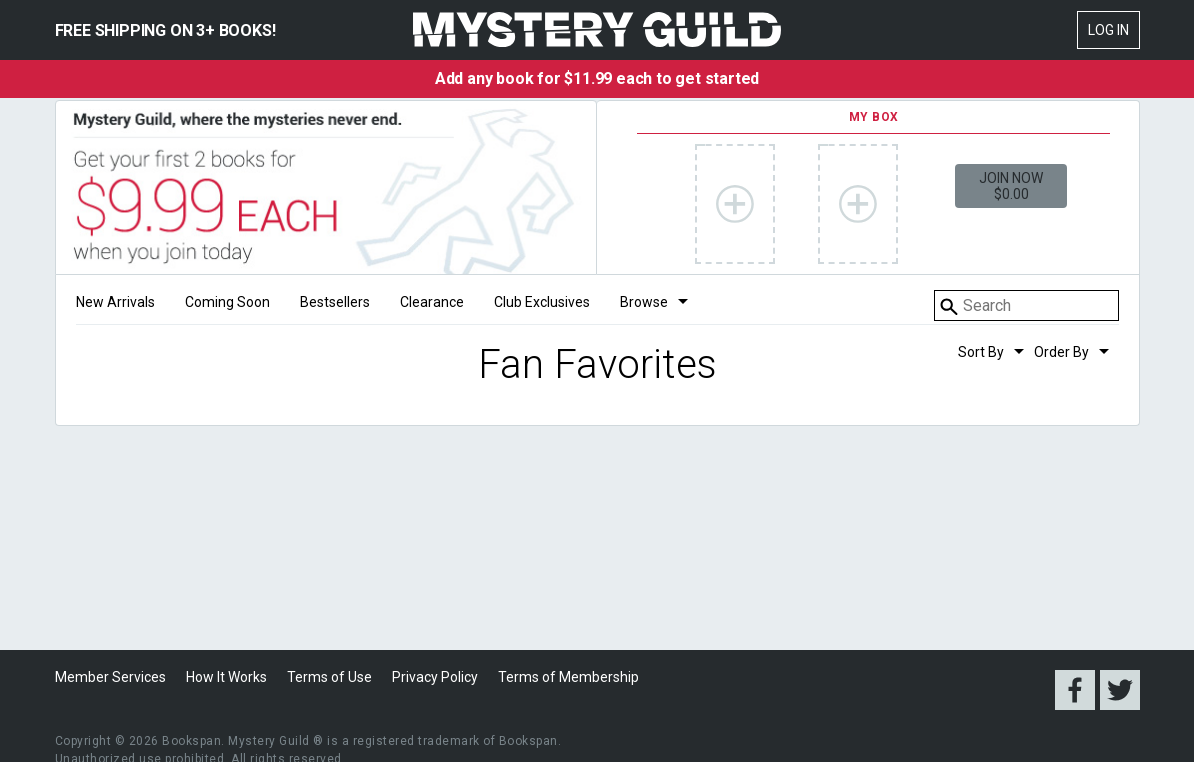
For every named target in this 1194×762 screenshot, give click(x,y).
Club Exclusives (542, 302)
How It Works (226, 677)
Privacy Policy (435, 677)
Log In (1108, 30)
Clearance (432, 302)
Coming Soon (227, 302)
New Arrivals (115, 302)
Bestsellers (335, 302)
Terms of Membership (568, 677)
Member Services (110, 677)
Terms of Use (329, 677)
